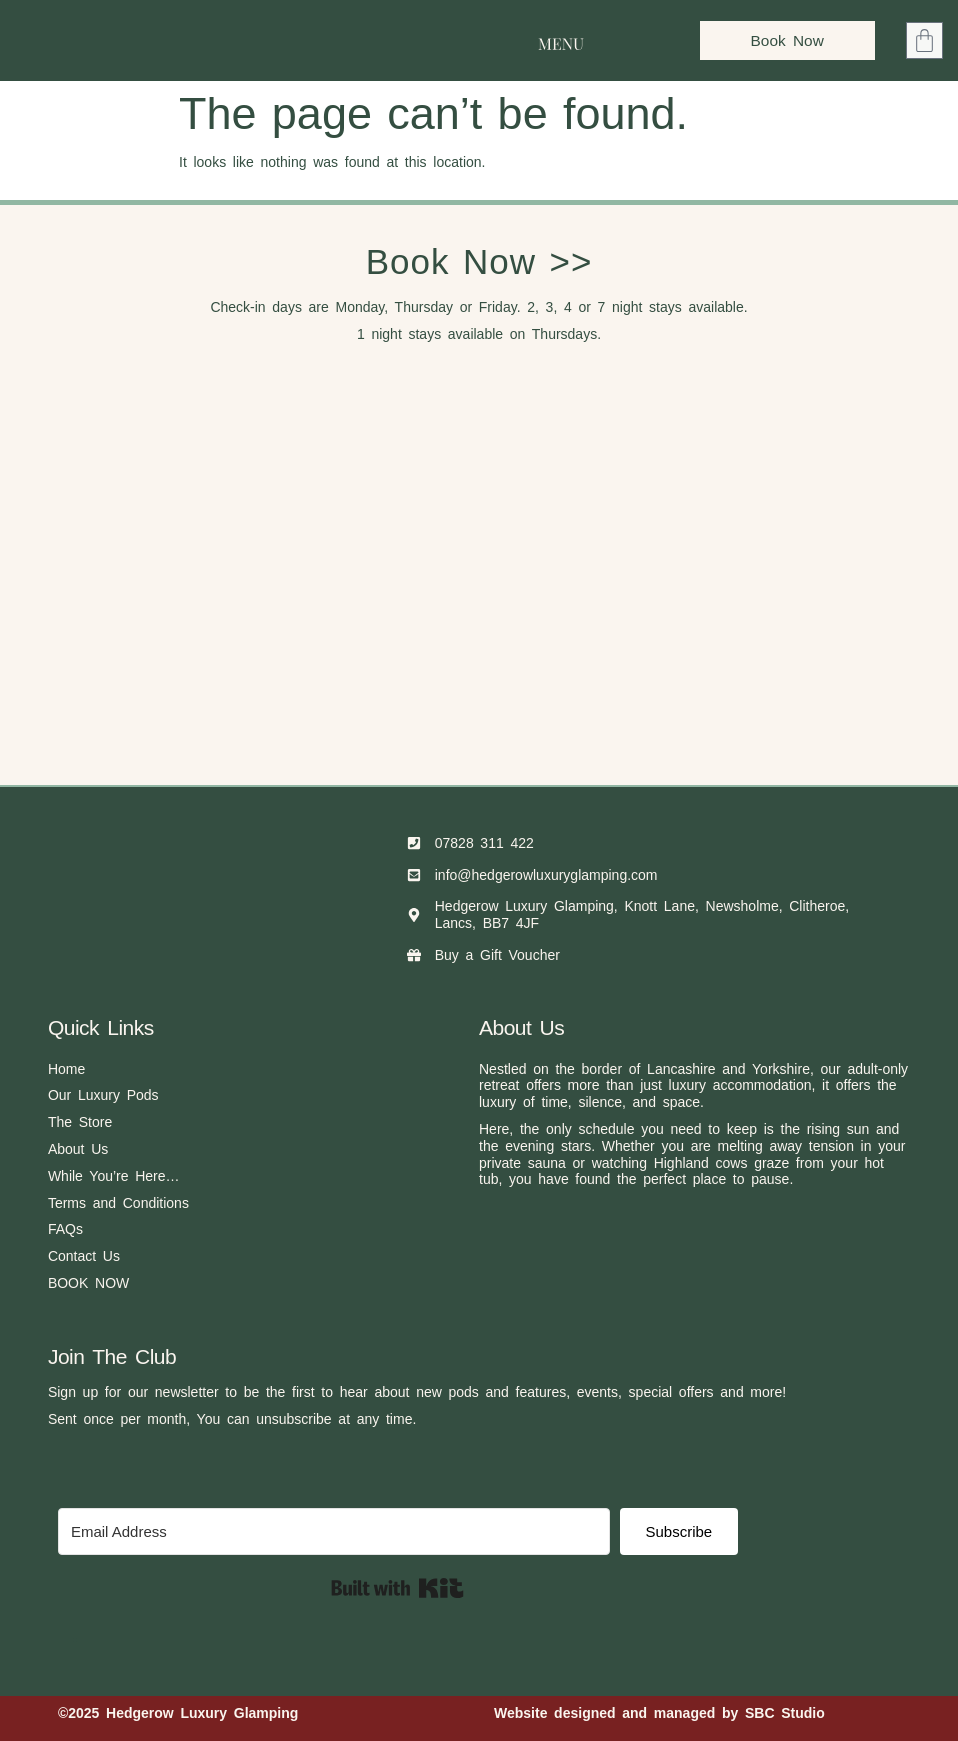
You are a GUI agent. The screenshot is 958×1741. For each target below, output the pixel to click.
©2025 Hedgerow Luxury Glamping (178, 1713)
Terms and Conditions (118, 1203)
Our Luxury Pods (103, 1095)
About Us (78, 1149)
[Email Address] (334, 1531)
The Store (80, 1122)
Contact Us (84, 1256)
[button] (561, 40)
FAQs (65, 1229)
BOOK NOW (88, 1283)
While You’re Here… (114, 1176)
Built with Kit (397, 1588)
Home (66, 1069)
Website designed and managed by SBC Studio (659, 1713)
